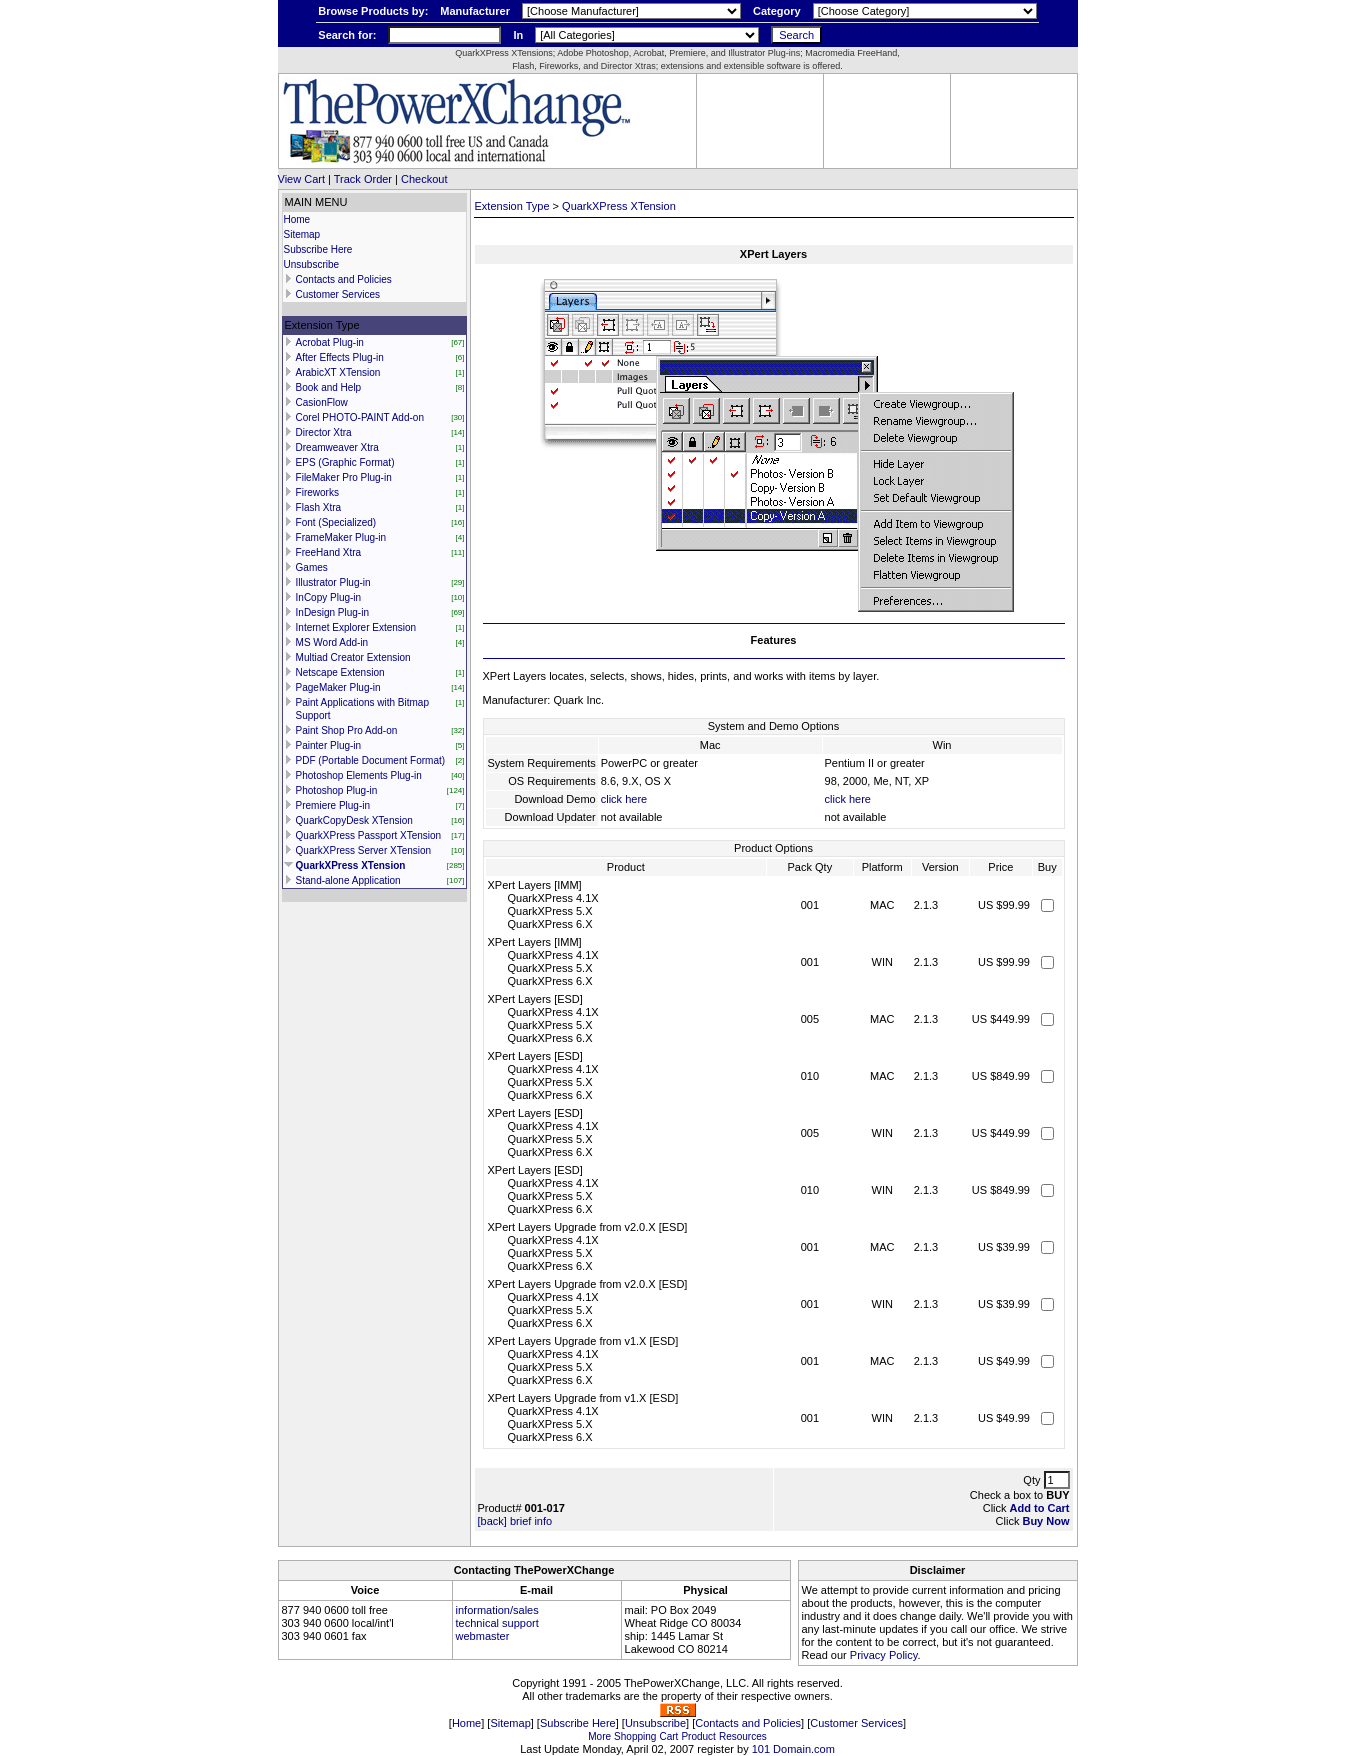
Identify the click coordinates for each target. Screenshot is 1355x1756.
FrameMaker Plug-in (341, 537)
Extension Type (512, 206)
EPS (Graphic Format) (345, 462)
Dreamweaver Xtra (337, 447)
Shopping (635, 1736)
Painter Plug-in (329, 745)
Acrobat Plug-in (330, 342)
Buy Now (1045, 1521)
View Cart (301, 179)
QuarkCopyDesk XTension (354, 820)
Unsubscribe (312, 264)
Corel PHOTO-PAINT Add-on (360, 417)
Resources (743, 1736)
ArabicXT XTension (338, 372)
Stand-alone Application (348, 880)
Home (297, 219)
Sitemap (302, 234)
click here (624, 799)
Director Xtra (324, 432)
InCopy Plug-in (329, 597)
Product (698, 1736)
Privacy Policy (884, 1655)
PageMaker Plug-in (338, 687)
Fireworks (317, 492)
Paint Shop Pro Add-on (347, 730)
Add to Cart (1040, 1508)
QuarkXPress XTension (351, 865)
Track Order (363, 179)
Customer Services (338, 294)
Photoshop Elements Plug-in (359, 775)
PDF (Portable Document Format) (371, 760)
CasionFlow (322, 402)
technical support (497, 1623)
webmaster (483, 1636)
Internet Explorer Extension (356, 627)
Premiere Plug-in (333, 805)
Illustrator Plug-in (333, 582)
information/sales (497, 1610)
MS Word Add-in (332, 642)
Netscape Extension (340, 672)
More (599, 1736)
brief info (531, 1521)
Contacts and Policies (344, 279)
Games (312, 567)
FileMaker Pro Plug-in (344, 477)
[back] (492, 1521)
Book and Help (329, 387)
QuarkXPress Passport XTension (369, 835)
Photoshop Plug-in (337, 790)
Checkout (424, 179)
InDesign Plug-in (332, 612)
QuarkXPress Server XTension (364, 850)
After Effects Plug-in (340, 357)
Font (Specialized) (336, 522)
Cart (668, 1736)
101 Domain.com (793, 1749)
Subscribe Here (318, 249)
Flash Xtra (319, 507)
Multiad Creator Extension (353, 657)
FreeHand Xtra (329, 552)
